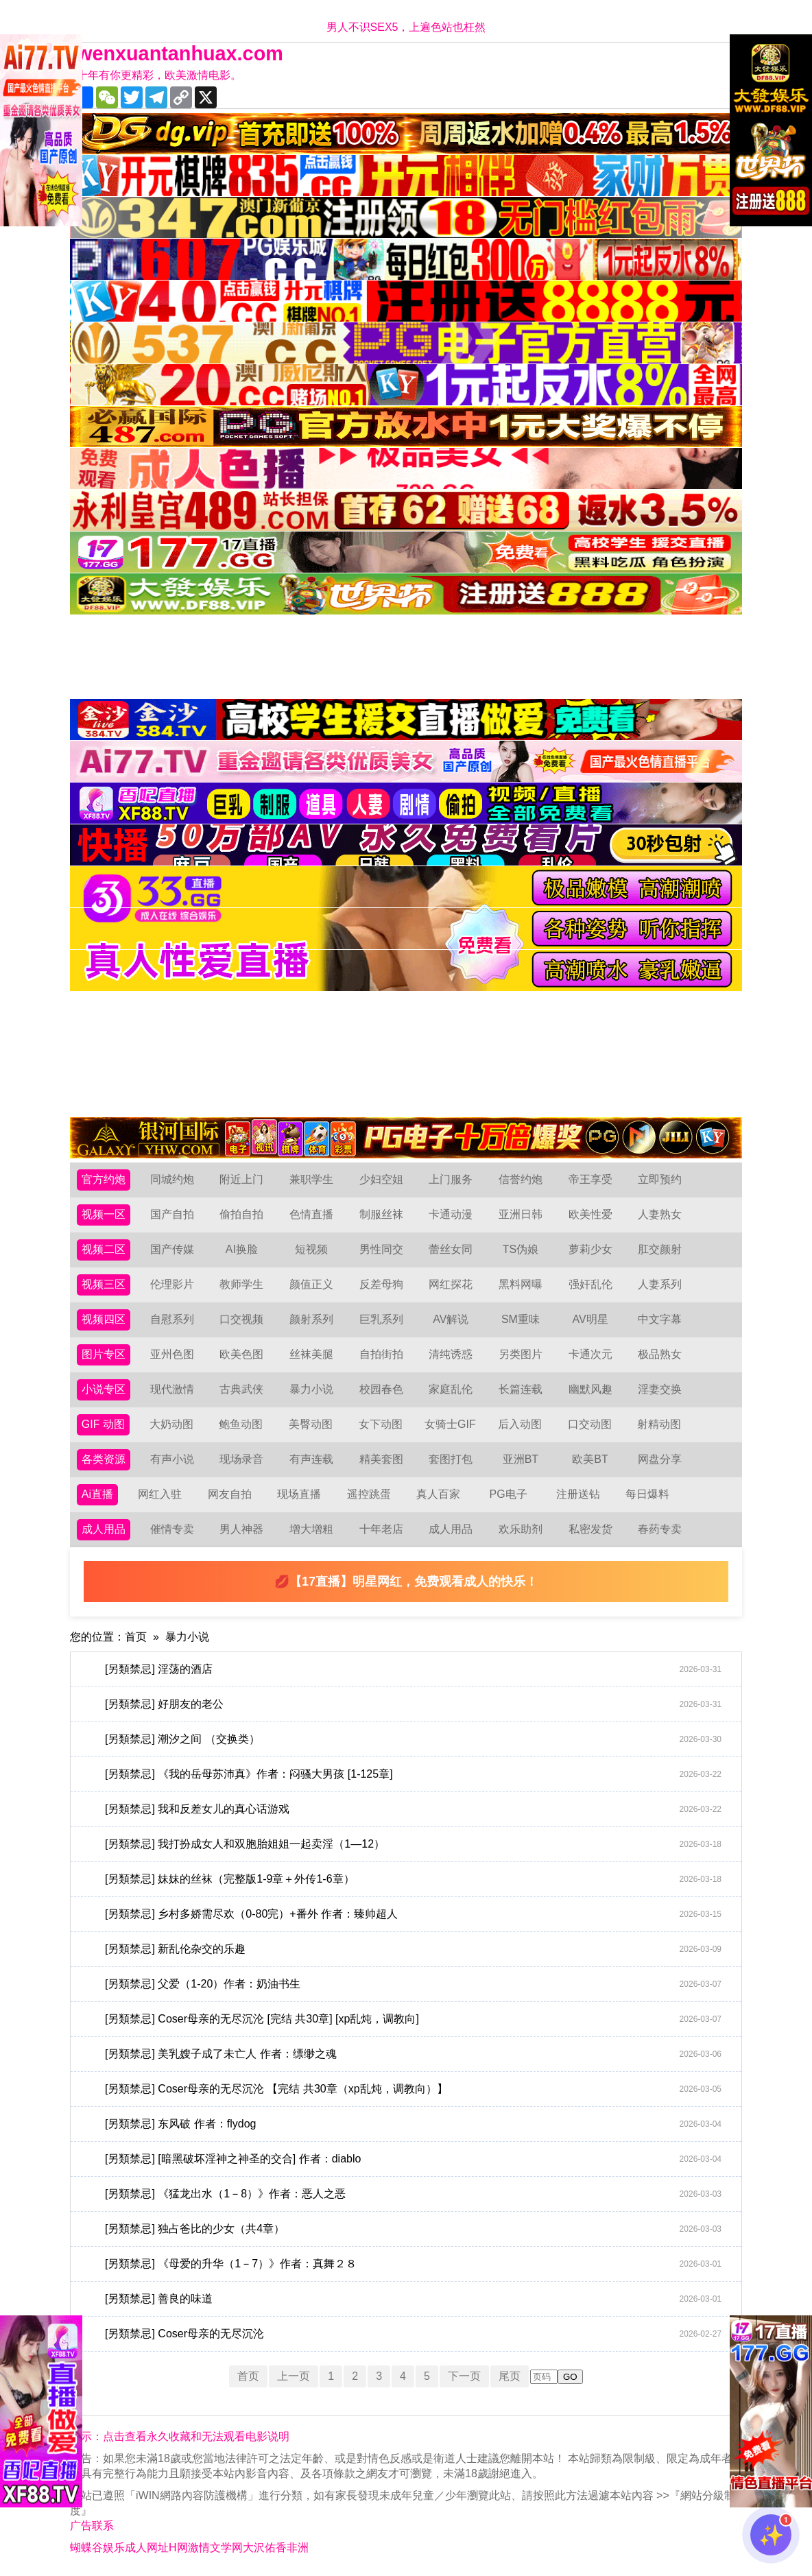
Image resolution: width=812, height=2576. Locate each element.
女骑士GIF (450, 1424)
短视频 (311, 1249)
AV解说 (450, 1319)
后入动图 (520, 1424)
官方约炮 (104, 1179)
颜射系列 (311, 1319)
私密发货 (590, 1529)
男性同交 (381, 1249)
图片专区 (104, 1354)
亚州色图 (172, 1354)
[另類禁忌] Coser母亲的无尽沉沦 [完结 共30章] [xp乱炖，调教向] (413, 2019)
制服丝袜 (381, 1214)
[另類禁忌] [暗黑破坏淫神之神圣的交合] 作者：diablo (413, 2159)
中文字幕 (660, 1319)
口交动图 (590, 1424)
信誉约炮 (520, 1179)
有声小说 (172, 1459)
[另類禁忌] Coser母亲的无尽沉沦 (413, 2334)
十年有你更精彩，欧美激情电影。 (159, 75)
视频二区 (104, 1249)
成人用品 (104, 1529)
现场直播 (299, 1494)
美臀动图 (311, 1424)
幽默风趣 (590, 1389)
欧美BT (590, 1459)
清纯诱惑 (451, 1354)
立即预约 (660, 1179)
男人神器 (241, 1529)
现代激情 (172, 1389)
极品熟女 (660, 1354)
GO (570, 2377)
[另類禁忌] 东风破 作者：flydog (413, 2124)
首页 (136, 1637)
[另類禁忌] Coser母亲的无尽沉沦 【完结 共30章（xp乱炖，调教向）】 (413, 2089)
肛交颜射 (660, 1249)
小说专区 (104, 1389)
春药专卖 (660, 1529)
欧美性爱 (590, 1214)
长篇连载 (520, 1389)
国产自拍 (172, 1214)
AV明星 (590, 1319)
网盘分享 (660, 1459)
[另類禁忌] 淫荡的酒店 (413, 1669)
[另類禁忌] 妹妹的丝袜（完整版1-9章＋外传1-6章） (413, 1879)
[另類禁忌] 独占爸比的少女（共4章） (413, 2229)
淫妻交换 (660, 1389)
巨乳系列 (381, 1319)
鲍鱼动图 (241, 1424)
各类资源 (104, 1459)
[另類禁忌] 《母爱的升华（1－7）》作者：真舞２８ (413, 2264)
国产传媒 (172, 1249)
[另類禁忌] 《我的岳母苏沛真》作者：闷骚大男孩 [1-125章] (413, 1774)
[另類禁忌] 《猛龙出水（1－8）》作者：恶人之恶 (413, 2194)
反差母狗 (381, 1284)
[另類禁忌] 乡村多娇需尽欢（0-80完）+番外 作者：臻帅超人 (413, 1914)
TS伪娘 (520, 1249)
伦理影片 (172, 1284)
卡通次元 (590, 1354)
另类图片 (520, 1354)
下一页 (464, 2376)
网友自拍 (230, 1494)
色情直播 (311, 1214)
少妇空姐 (381, 1179)
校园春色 (381, 1389)
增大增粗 (311, 1529)
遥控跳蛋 (369, 1494)
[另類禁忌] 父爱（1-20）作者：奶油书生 (413, 1984)
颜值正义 (311, 1284)
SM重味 (520, 1319)
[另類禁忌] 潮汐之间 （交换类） (413, 1739)
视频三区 (104, 1284)
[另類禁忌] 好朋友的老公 (413, 1704)
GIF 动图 (103, 1424)
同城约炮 (172, 1179)
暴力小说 (311, 1389)
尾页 (510, 2376)
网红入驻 (160, 1494)
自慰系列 (172, 1319)
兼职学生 (311, 1179)
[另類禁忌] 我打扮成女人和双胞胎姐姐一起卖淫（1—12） (413, 1844)
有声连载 (311, 1459)
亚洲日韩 (520, 1214)
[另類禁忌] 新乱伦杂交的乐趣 (413, 1949)
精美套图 (381, 1459)
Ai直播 (97, 1494)
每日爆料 (647, 1494)
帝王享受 (590, 1179)
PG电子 (508, 1494)
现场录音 (241, 1459)
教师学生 (241, 1284)
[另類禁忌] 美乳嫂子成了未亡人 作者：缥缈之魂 (413, 2054)
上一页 (293, 2376)
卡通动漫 (451, 1214)
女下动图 (381, 1424)
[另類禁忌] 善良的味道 (413, 2299)
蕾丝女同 (451, 1249)
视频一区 (104, 1214)
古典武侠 (241, 1389)
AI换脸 (242, 1249)
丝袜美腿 (311, 1354)
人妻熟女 (660, 1214)
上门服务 (451, 1179)
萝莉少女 (590, 1249)
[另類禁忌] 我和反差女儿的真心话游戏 (413, 1809)
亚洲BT (520, 1459)
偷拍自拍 (241, 1214)
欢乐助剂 (520, 1529)
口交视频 (241, 1319)
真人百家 (438, 1494)
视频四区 (104, 1319)
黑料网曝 (520, 1284)
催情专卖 (172, 1529)
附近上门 (241, 1179)
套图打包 (451, 1459)
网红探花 (451, 1284)
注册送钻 (578, 1494)
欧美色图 (241, 1354)
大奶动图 (171, 1424)
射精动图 (659, 1424)
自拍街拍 (381, 1354)
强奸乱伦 (590, 1284)
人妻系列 (660, 1284)
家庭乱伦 (451, 1389)
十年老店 (381, 1529)
